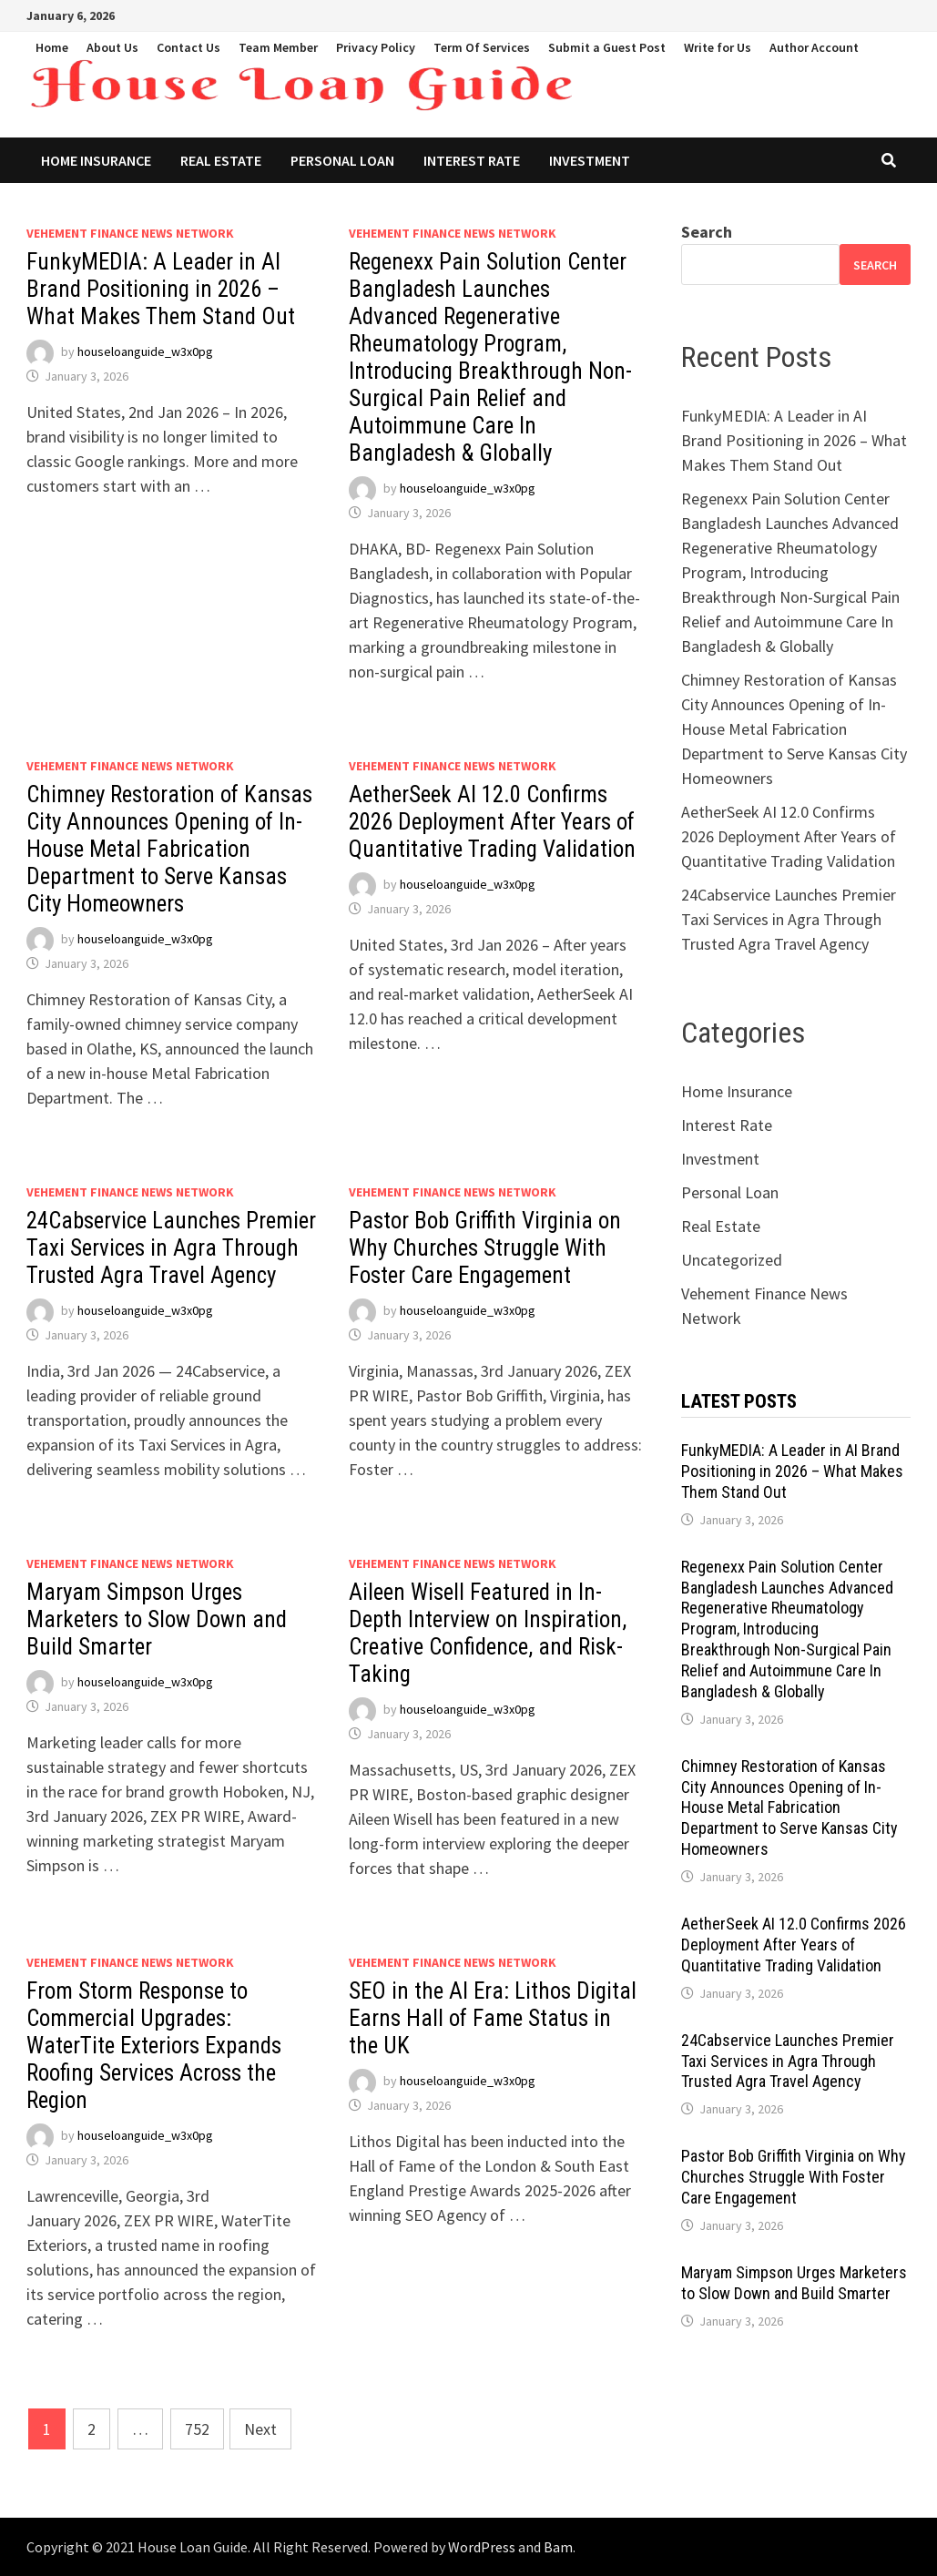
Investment (589, 160)
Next (260, 2428)
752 (197, 2428)
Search (706, 231)
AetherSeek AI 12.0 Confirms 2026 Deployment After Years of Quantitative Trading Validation (492, 821)
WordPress (481, 2547)
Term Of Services (481, 47)
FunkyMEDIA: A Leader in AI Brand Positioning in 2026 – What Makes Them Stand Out (160, 289)
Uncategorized (731, 1259)
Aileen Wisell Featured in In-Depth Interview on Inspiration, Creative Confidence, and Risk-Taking (487, 1633)
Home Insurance (96, 160)
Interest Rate (471, 160)
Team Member (278, 47)
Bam (558, 2547)
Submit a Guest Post (607, 47)
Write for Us (717, 47)
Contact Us (188, 47)
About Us (112, 47)
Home (52, 47)
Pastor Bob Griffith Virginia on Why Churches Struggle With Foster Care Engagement (485, 1247)
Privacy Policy (375, 47)
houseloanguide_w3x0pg (145, 351)
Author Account (814, 47)
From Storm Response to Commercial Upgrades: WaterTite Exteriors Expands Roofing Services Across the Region (153, 2045)
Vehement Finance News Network (130, 233)
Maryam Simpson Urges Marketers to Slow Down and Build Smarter (156, 1619)
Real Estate (220, 160)
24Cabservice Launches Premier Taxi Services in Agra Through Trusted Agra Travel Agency (171, 1247)
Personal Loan (342, 160)
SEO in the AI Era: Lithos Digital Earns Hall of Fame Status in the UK (493, 2018)
